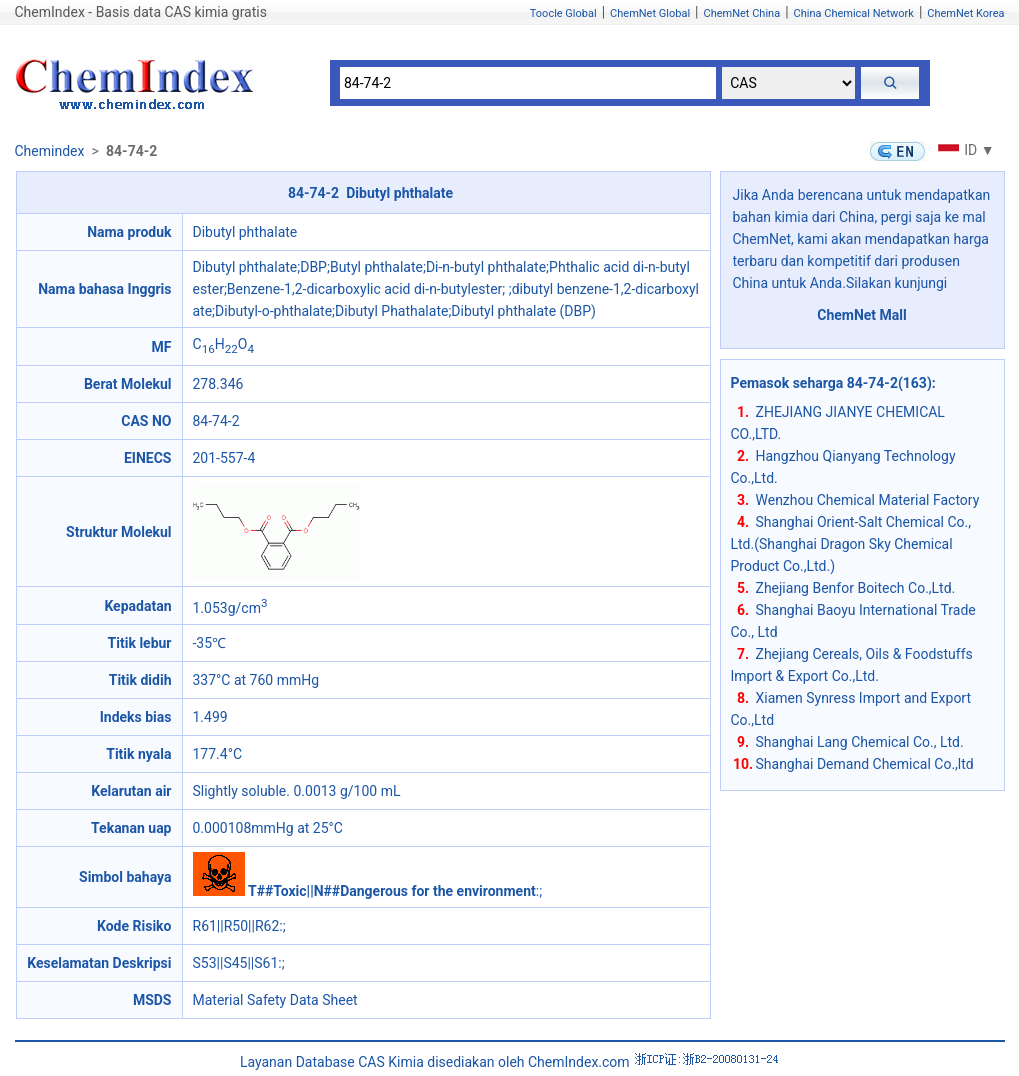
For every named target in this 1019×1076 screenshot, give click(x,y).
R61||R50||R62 (236, 926)
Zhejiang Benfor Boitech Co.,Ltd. (856, 588)
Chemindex (50, 151)
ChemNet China (741, 13)
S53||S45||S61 (236, 963)
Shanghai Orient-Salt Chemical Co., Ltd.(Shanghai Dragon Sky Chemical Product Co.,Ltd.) (851, 544)
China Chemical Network (854, 13)
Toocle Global (563, 13)
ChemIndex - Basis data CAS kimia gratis (141, 12)
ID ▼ (963, 150)
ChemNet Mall (862, 315)
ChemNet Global (650, 13)
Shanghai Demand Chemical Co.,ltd (865, 764)
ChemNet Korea (965, 13)
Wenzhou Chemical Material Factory (868, 500)
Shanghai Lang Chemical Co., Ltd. (860, 742)
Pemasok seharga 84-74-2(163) (831, 383)
